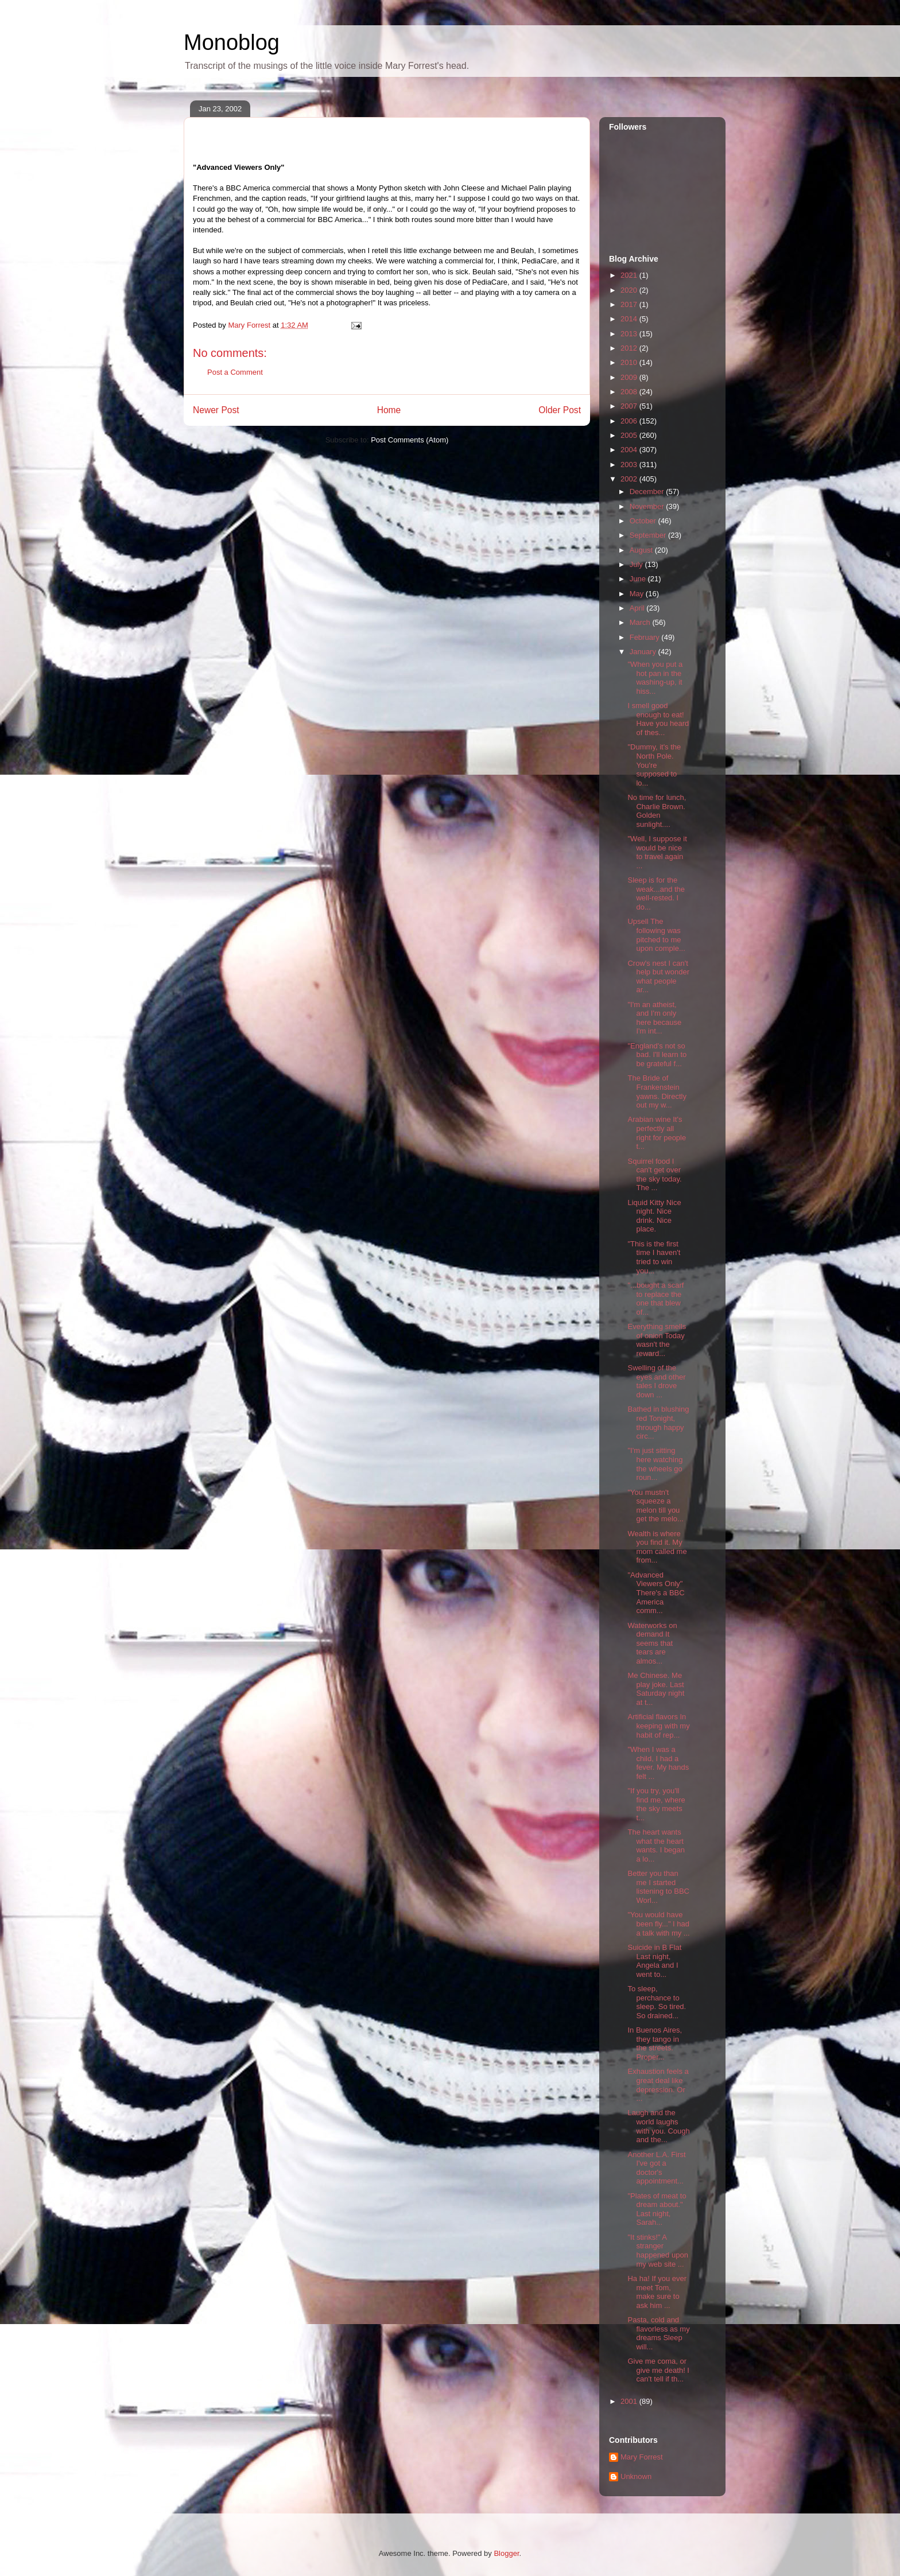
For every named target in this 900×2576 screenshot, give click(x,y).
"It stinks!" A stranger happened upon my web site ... (657, 2250)
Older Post (559, 410)
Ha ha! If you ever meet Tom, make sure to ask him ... (656, 2292)
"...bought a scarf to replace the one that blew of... (655, 1298)
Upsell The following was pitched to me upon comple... (656, 935)
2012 (629, 348)
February (646, 637)
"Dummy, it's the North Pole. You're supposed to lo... (654, 765)
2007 (629, 406)
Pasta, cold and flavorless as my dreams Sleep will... (658, 2333)
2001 (629, 2401)
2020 (629, 290)
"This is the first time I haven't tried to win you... (653, 1257)
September (649, 535)
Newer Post (216, 410)
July (637, 564)
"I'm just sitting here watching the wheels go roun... (654, 1464)
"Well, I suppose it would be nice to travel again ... (656, 852)
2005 (629, 435)
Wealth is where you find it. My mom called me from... (656, 1547)
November (648, 506)
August (642, 550)
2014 (629, 318)
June (639, 578)
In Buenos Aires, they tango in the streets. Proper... (654, 2043)
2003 (629, 464)
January (644, 651)
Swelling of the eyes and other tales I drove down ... (656, 1381)
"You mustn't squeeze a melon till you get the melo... (655, 1506)
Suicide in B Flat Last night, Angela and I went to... (654, 1961)
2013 (629, 333)
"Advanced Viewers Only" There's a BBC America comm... (655, 1593)
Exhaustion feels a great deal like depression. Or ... (657, 2085)
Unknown (635, 2476)
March (641, 622)
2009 (629, 377)
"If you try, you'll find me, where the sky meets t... (656, 1804)
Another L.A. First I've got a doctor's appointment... (656, 2168)
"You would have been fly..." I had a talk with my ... (658, 1923)
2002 (629, 479)
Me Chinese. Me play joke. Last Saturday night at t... (655, 1689)
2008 (629, 391)
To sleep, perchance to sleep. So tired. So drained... (656, 2002)
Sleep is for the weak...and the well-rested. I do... (656, 893)
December (648, 491)
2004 (629, 449)
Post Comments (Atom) (409, 440)
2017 (629, 304)
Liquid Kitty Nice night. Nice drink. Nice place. (654, 1216)
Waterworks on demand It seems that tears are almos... (652, 1643)
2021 (629, 275)
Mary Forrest (641, 2457)
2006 (629, 421)
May (638, 593)
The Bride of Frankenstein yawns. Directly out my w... (656, 1091)
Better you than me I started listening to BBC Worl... (658, 1887)
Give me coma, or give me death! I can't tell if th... (658, 2370)
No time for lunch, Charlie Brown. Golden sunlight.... (656, 811)
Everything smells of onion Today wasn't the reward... (656, 1340)
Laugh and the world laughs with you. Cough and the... (658, 2126)
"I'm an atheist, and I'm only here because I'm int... (654, 1018)
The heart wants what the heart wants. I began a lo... (656, 1845)
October (644, 520)
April (638, 608)
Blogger (506, 2553)
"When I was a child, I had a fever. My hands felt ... (658, 1763)
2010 (629, 362)
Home (389, 410)
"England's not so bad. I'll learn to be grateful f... (656, 1055)
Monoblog (232, 42)
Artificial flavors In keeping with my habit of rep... (658, 1725)
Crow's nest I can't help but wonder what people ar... (658, 976)
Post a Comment (235, 372)
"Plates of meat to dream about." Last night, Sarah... (656, 2209)
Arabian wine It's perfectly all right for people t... (656, 1133)
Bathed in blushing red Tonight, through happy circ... (658, 1422)
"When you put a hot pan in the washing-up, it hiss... (654, 678)
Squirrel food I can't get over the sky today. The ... (654, 1174)
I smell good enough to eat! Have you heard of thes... (658, 719)
